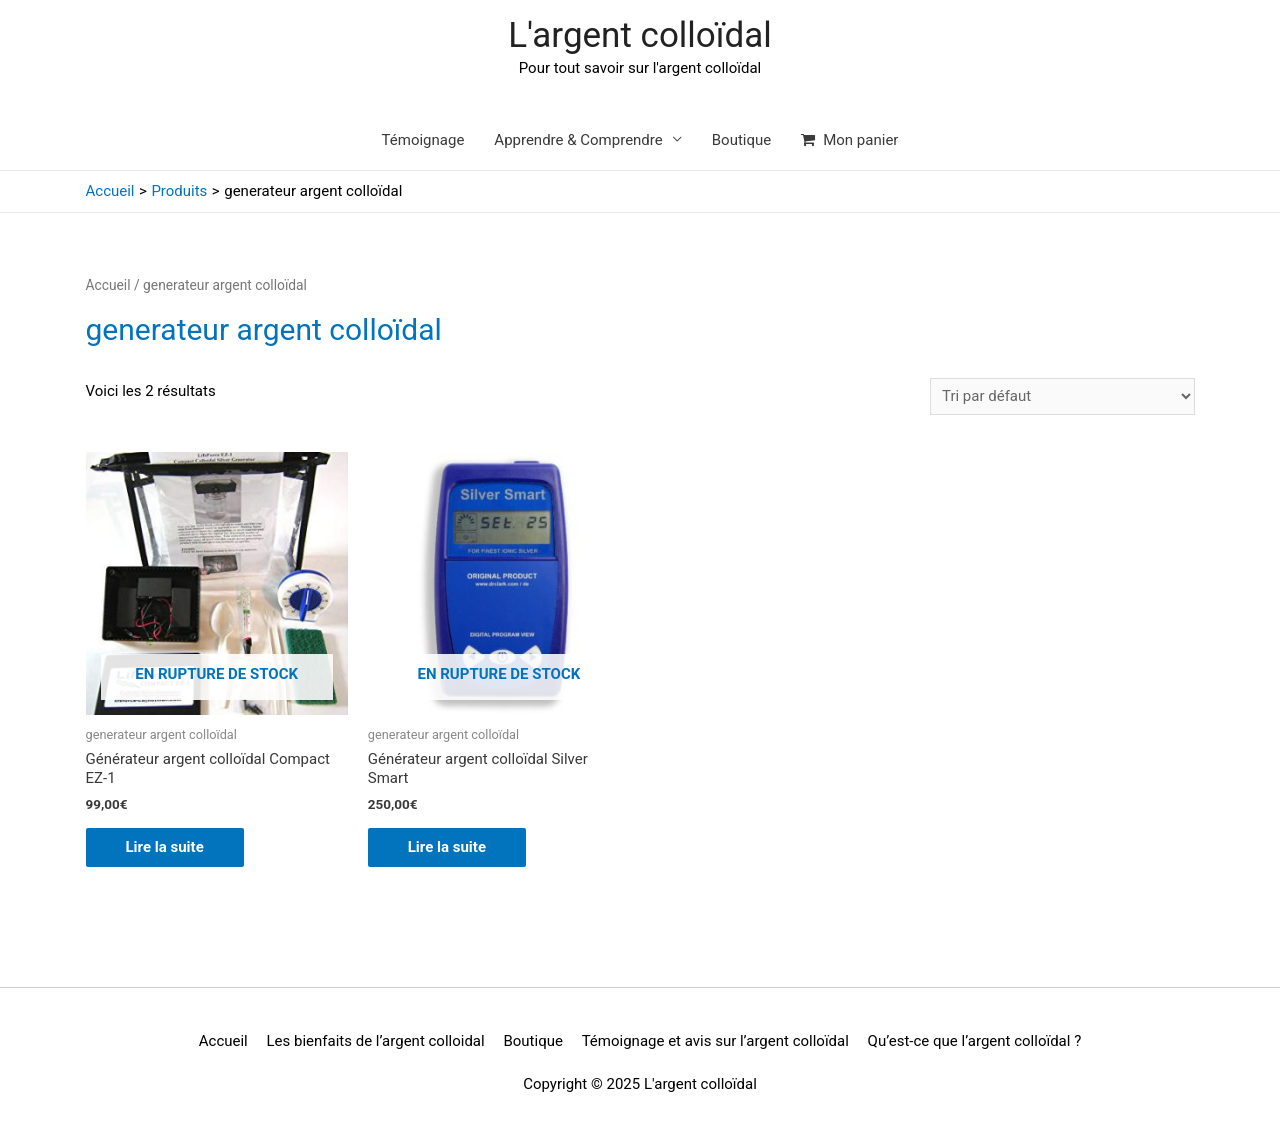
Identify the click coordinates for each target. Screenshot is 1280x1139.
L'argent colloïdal (640, 35)
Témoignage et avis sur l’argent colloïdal (715, 1041)
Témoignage (423, 140)
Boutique (741, 140)
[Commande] (1062, 396)
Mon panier (849, 140)
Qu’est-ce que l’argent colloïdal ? (975, 1041)
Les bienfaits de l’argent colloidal (376, 1041)
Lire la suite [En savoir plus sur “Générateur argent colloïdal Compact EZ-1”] (165, 847)
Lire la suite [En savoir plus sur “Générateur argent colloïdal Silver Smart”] (447, 847)
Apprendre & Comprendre (578, 140)
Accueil (108, 285)
